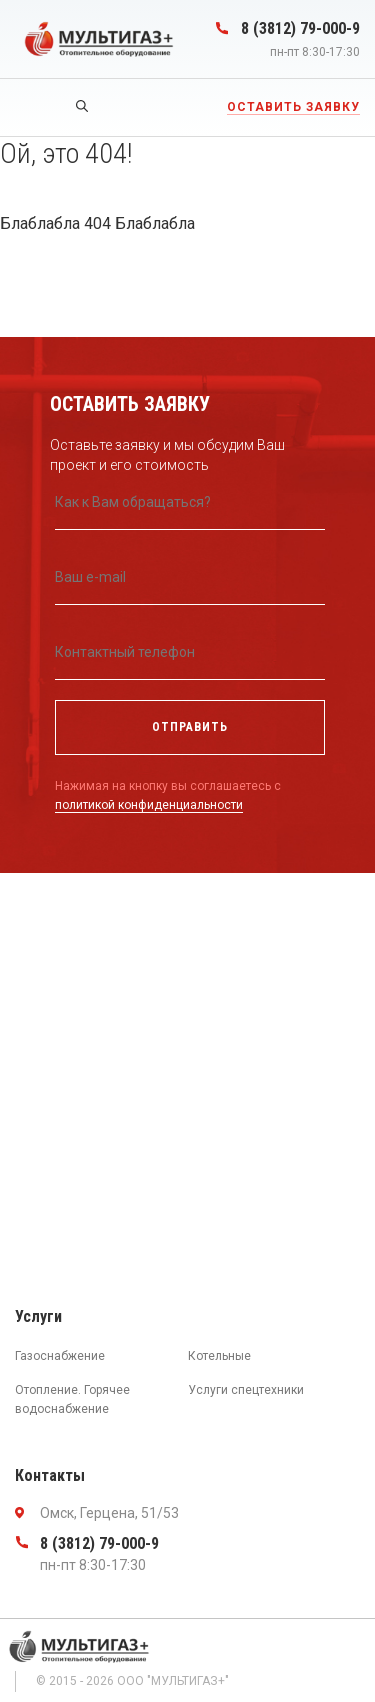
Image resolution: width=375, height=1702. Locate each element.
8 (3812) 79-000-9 (300, 28)
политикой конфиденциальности (149, 805)
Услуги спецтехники (246, 1390)
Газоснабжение (60, 1356)
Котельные (219, 1356)
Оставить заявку (293, 107)
